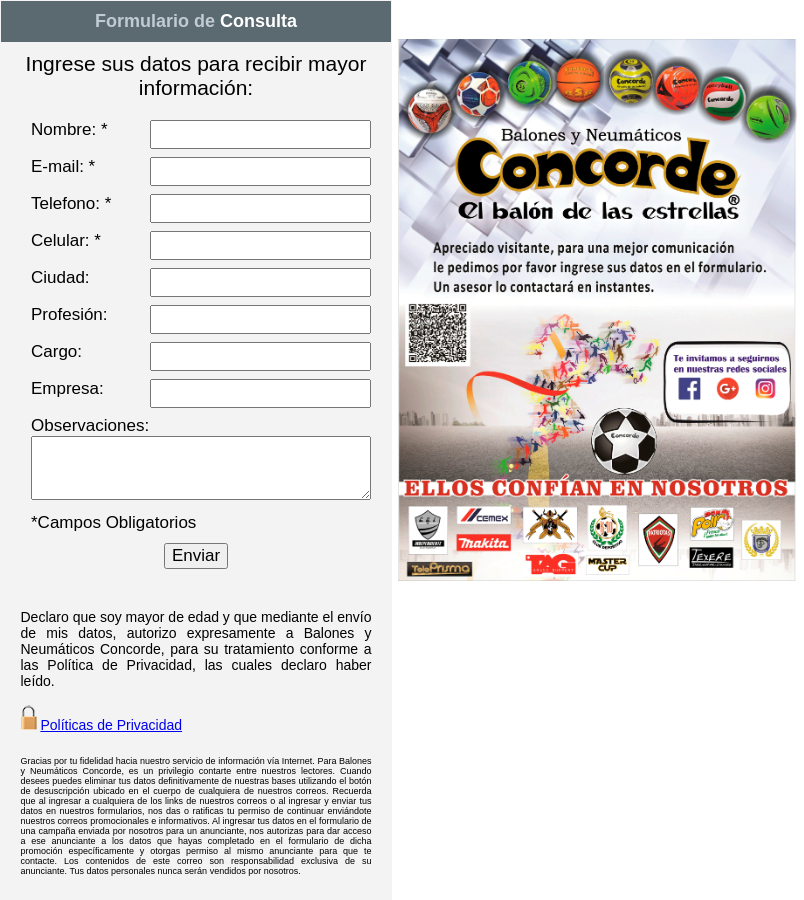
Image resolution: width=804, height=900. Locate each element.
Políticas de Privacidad (111, 725)
